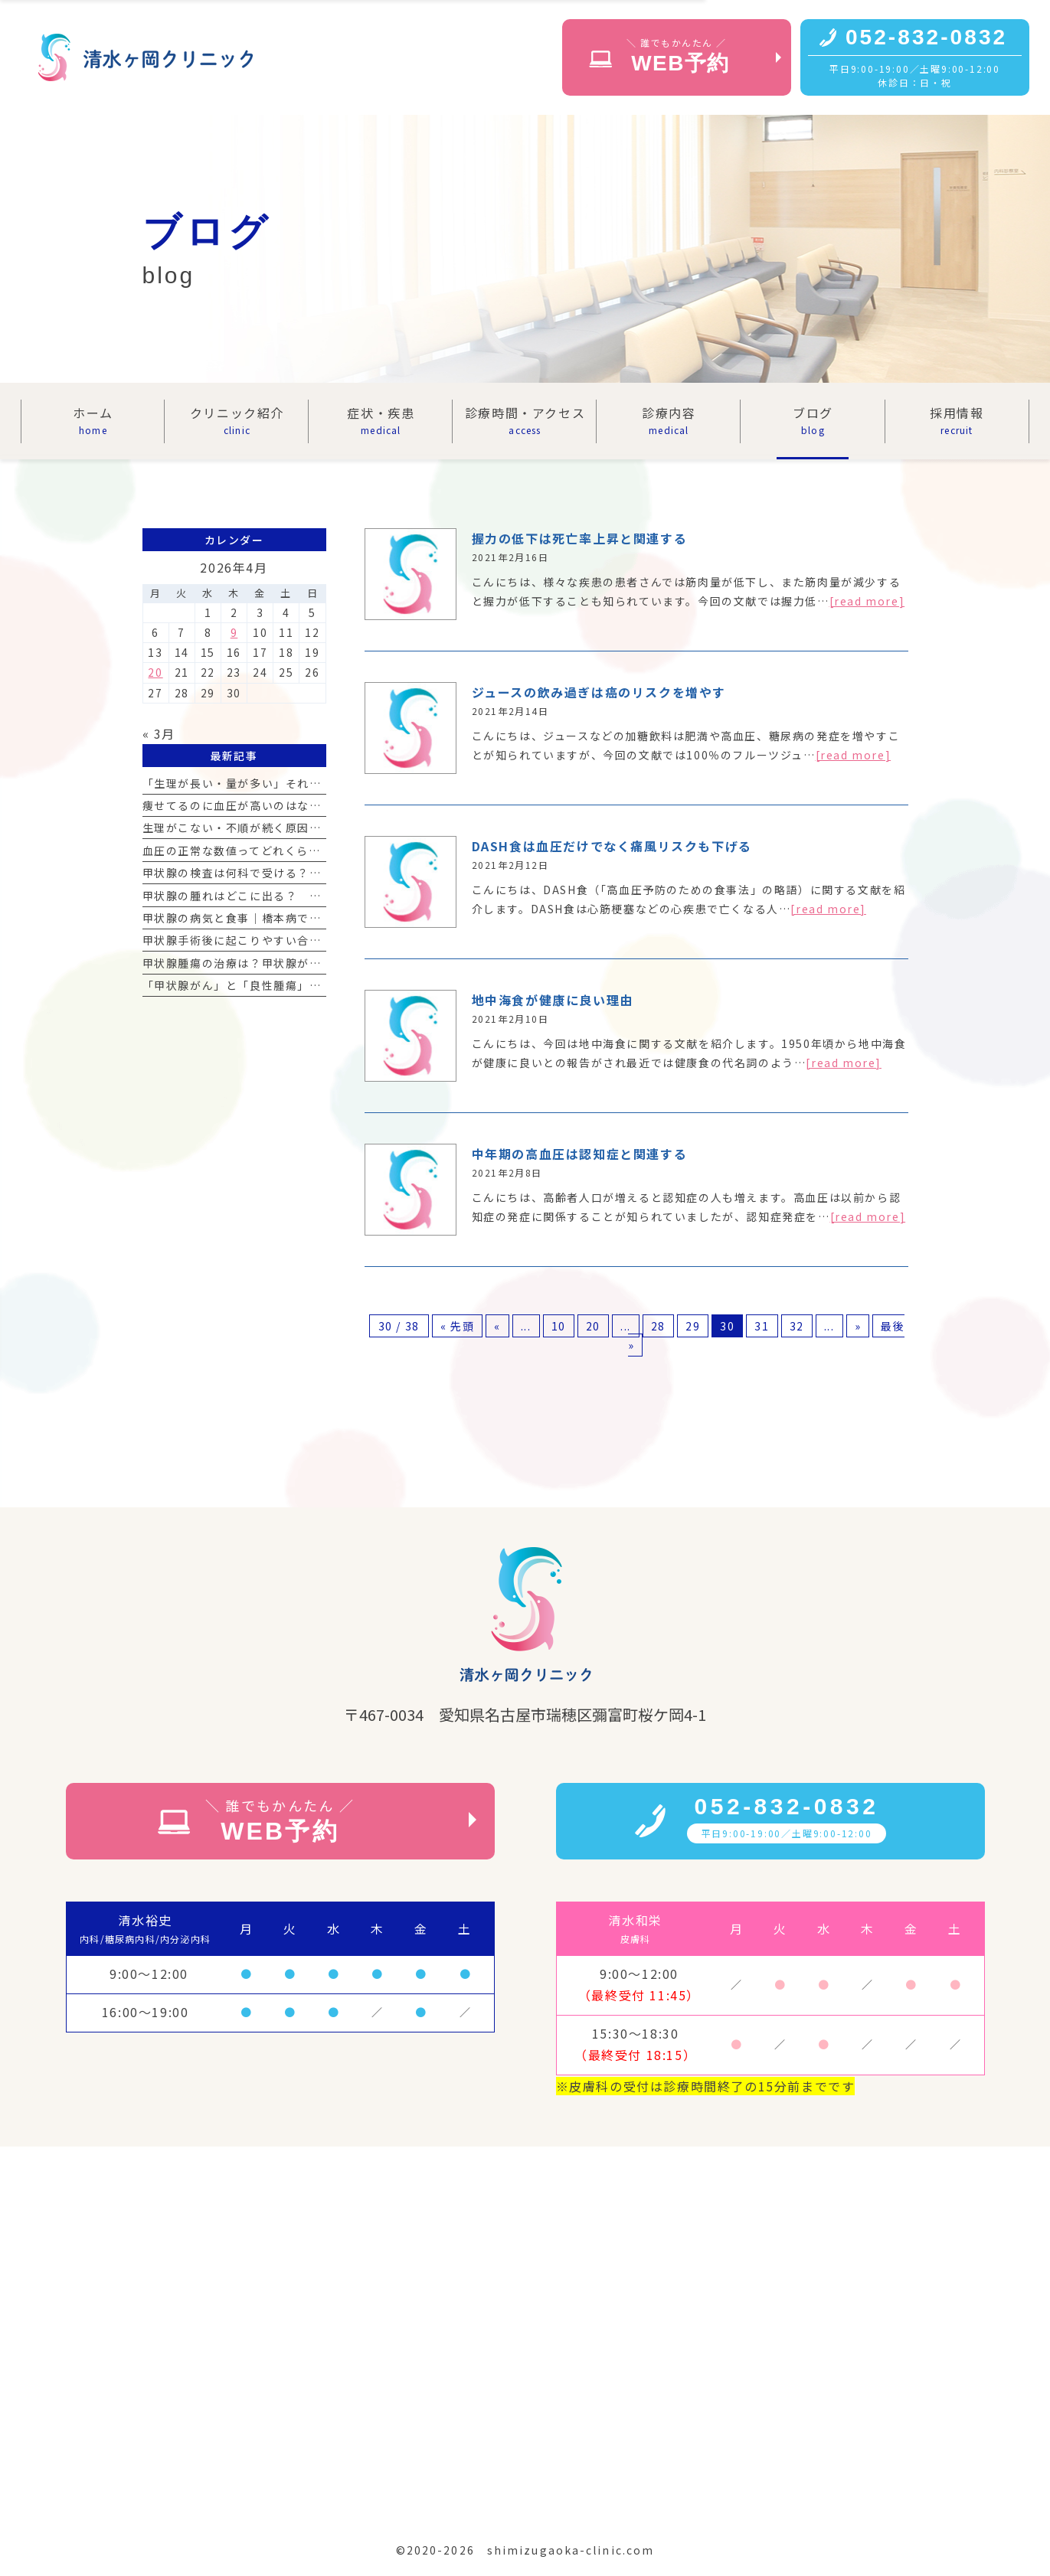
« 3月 (158, 733)
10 (558, 1326)
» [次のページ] (858, 1326)
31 (761, 1326)
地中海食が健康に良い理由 (552, 1000)
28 (658, 1326)
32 (797, 1326)
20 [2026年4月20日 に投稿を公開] (155, 672)
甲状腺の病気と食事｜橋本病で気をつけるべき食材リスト (297, 918)
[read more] (867, 601)
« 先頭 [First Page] (457, 1326)
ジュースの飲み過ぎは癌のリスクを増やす (599, 692)
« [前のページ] (497, 1326)
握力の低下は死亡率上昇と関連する (580, 538)
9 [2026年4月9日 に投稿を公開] (234, 632)
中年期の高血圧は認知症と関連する (580, 1153)
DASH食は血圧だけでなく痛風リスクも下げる (612, 846)
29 (692, 1326)
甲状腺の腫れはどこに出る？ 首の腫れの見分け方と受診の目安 (315, 895)
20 (593, 1326)
